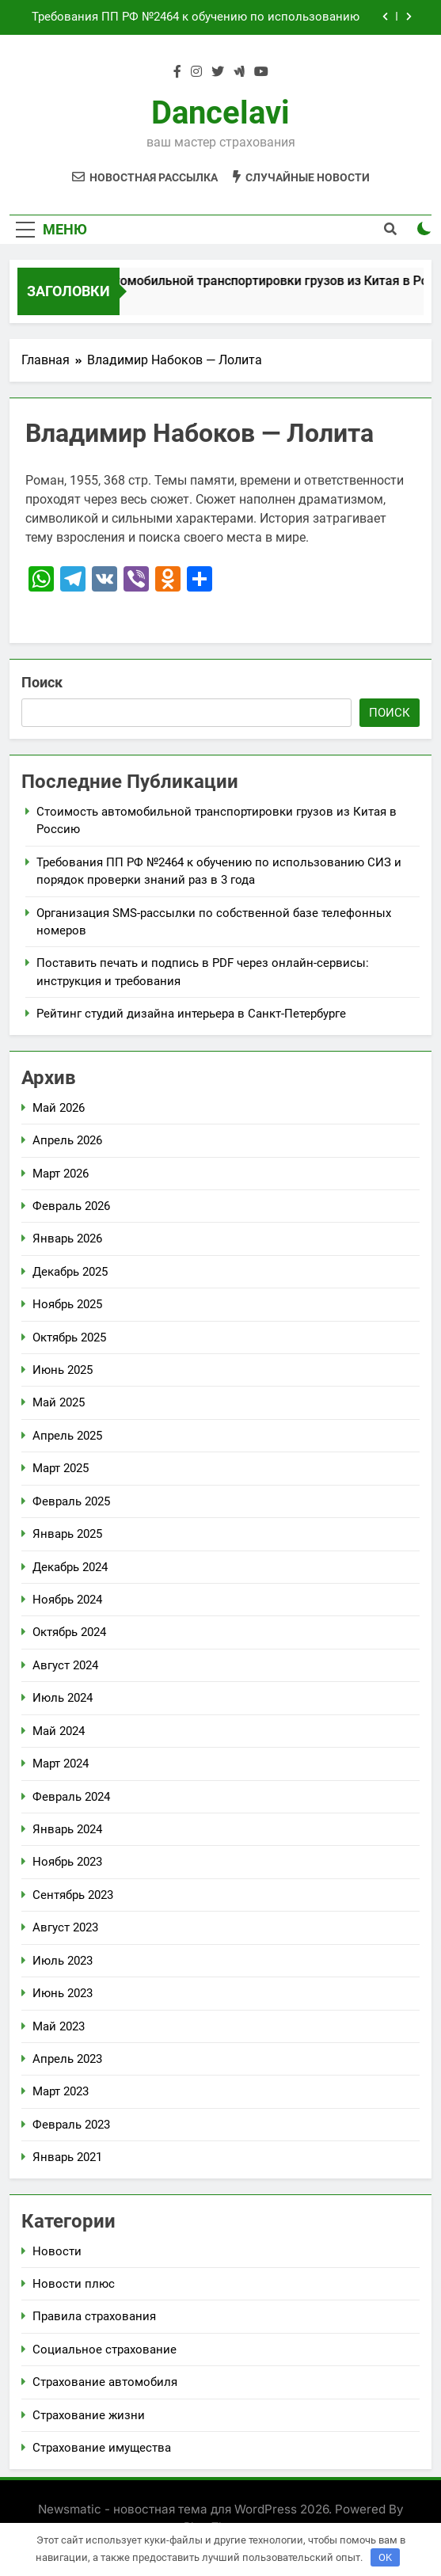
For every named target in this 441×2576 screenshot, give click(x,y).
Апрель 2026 (67, 1140)
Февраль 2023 (71, 2124)
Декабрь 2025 (70, 1272)
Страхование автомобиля (104, 2382)
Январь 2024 (67, 1829)
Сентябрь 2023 (72, 1895)
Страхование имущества (101, 2448)
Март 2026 (60, 1173)
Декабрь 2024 (70, 1567)
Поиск (42, 682)
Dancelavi (220, 112)
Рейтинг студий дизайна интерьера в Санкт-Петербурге (191, 1013)
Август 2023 (65, 1927)
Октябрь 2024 (69, 1632)
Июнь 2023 (62, 1993)
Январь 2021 (67, 2157)
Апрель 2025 (67, 1436)
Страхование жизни (88, 2415)
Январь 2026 (67, 1238)
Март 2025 (60, 1468)
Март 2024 (60, 1763)
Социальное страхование (104, 2349)
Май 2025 (58, 1402)
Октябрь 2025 (69, 1337)
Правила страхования (94, 2316)
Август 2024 (65, 1665)
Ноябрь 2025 (67, 1304)
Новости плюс (73, 2284)
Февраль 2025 (71, 1501)
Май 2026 (58, 1108)
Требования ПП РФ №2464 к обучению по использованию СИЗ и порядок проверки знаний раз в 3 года (195, 17)
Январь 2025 (67, 1534)
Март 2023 (60, 2091)
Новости (57, 2251)
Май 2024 (58, 1731)
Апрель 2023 (67, 2059)
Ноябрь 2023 (67, 1862)
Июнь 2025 (62, 1370)
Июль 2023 (62, 1961)
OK (385, 2557)
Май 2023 (58, 2026)
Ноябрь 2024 (67, 1599)
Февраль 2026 (71, 1206)
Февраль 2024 (71, 1797)
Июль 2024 (62, 1698)
